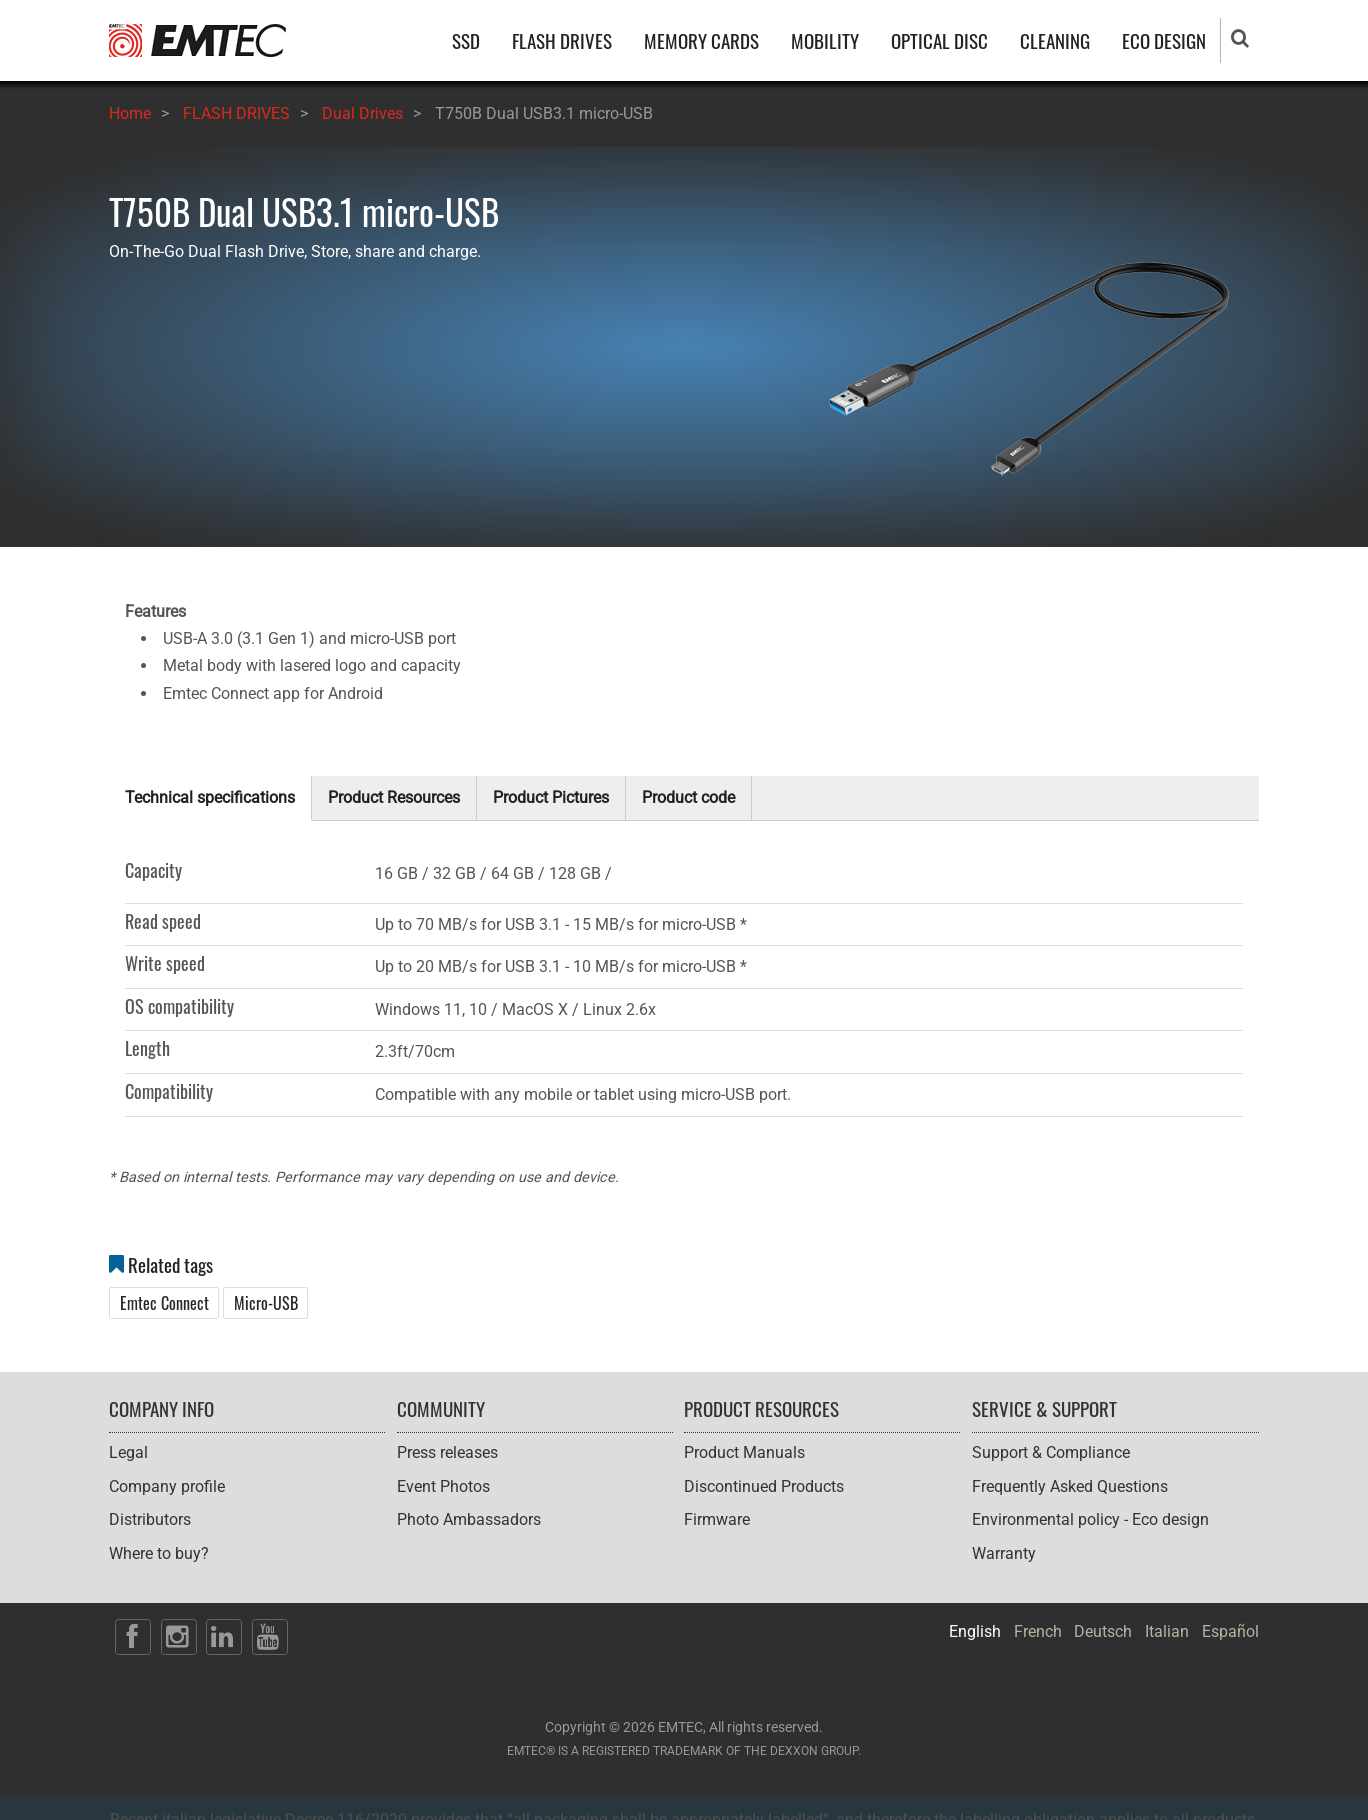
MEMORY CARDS (701, 40)
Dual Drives (362, 113)
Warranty (1004, 1553)
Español (1230, 1631)
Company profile (167, 1486)
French (1038, 1631)
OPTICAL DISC (939, 40)
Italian (1167, 1631)
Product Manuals (744, 1452)
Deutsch (1103, 1631)
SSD (466, 40)
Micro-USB (266, 1303)
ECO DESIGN (1164, 40)
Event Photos (443, 1486)
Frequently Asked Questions (1070, 1486)
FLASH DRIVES (562, 40)
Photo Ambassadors (469, 1519)
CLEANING (1055, 40)
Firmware (717, 1519)
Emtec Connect (164, 1303)
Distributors (150, 1519)
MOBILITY (825, 40)
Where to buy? (159, 1553)
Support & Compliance (1051, 1452)
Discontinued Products (764, 1486)
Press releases (447, 1452)
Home (130, 113)
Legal (128, 1452)
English (975, 1631)
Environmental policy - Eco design (1090, 1519)
